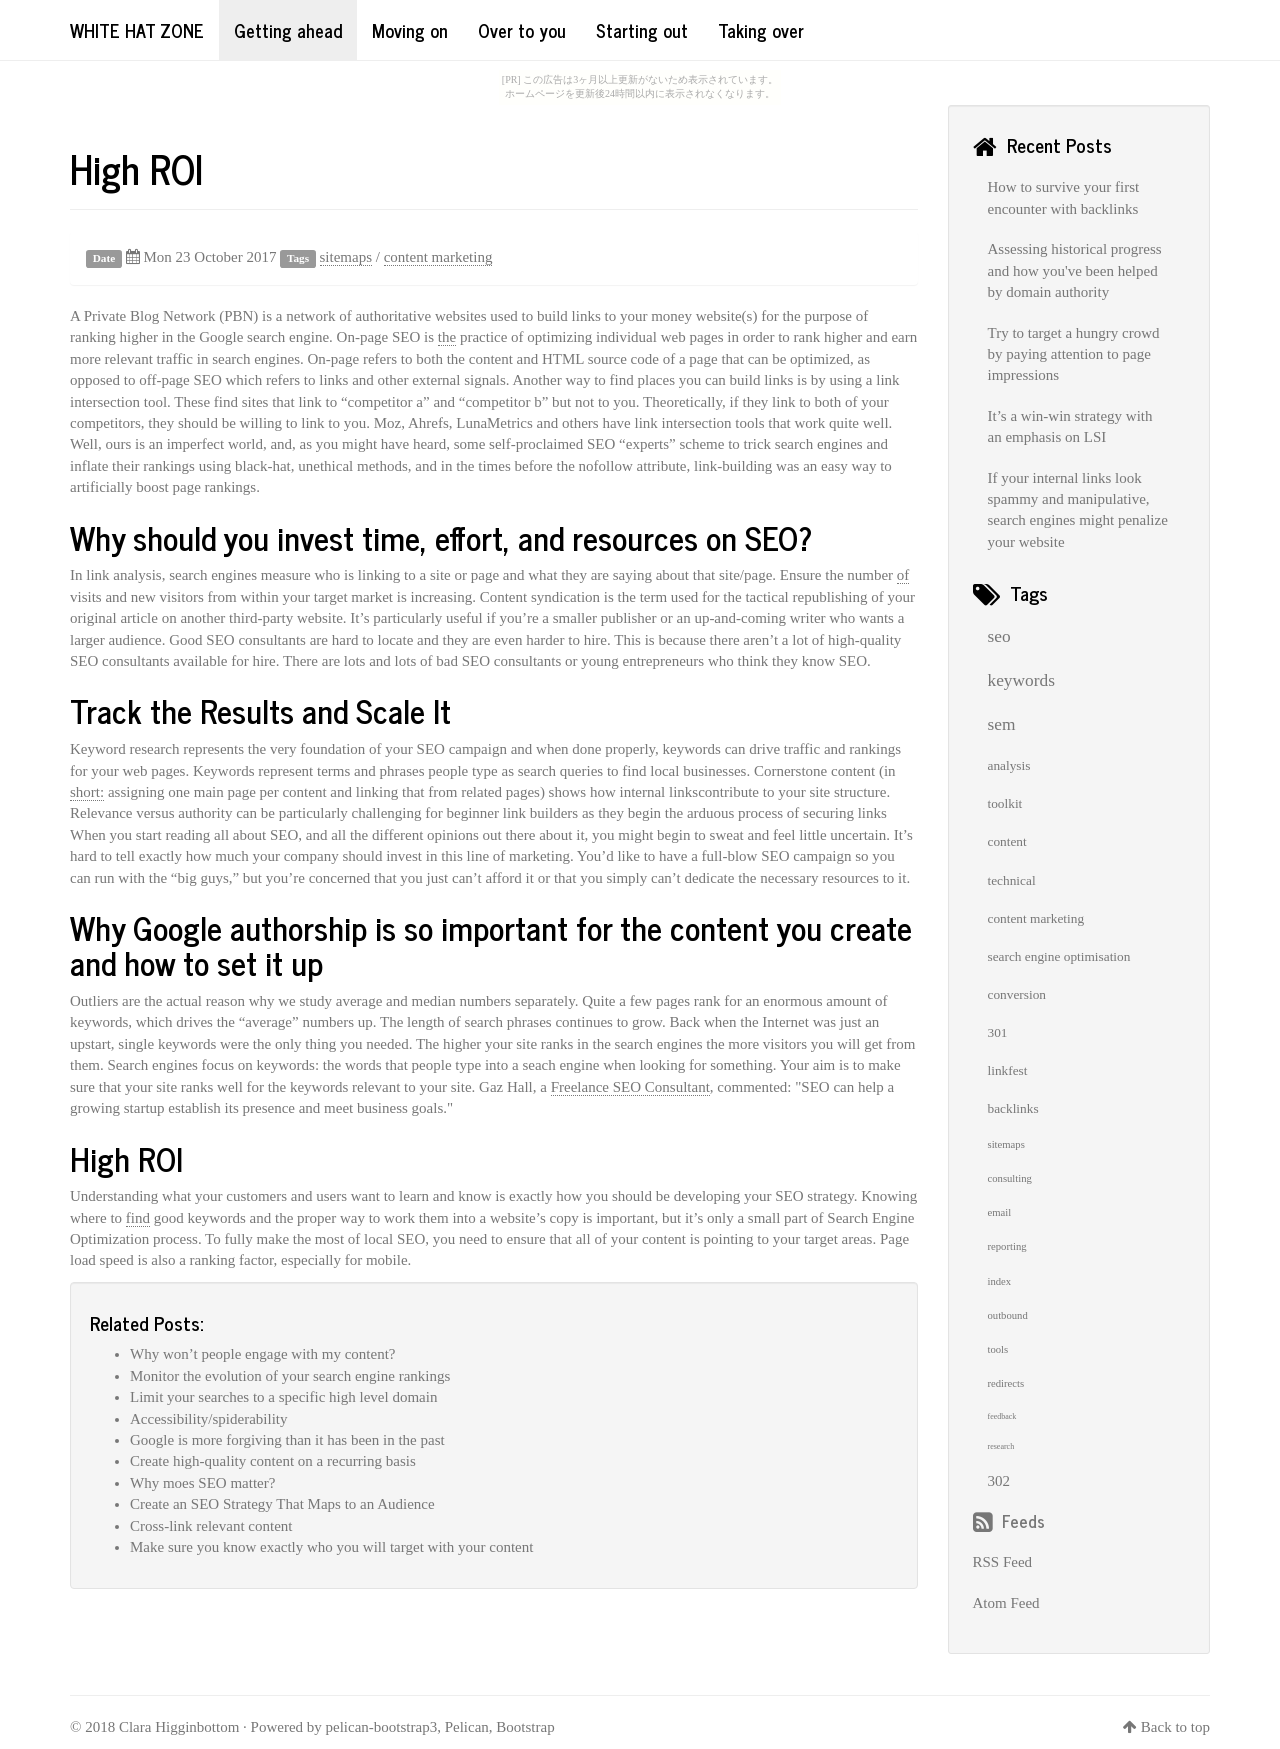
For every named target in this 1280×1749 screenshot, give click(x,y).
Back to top (1175, 1727)
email (1000, 1212)
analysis (1009, 765)
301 (998, 1032)
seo (999, 636)
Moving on (410, 30)
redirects (1006, 1383)
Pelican (467, 1727)
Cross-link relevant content (211, 1526)
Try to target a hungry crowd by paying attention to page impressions (1074, 354)
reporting (1007, 1246)
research (1001, 1446)
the (447, 337)
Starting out (642, 30)
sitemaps (346, 257)
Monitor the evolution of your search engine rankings (290, 1376)
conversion (1017, 994)
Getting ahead (288, 30)
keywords (1021, 680)
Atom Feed (1006, 1603)
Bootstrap (525, 1727)
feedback (1002, 1416)
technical (1012, 880)
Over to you (522, 30)
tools (998, 1349)
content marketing (438, 257)
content (1007, 841)
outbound (1008, 1315)
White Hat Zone (137, 30)
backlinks (1013, 1108)
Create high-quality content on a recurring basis (273, 1461)
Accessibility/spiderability (208, 1419)
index (1000, 1281)
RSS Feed (1003, 1562)
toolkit (1005, 803)
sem (1002, 724)
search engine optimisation (1059, 956)
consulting (1010, 1178)
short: (87, 792)
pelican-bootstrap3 (382, 1727)
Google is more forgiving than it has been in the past (287, 1440)
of (903, 575)
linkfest (1008, 1070)
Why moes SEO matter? (202, 1483)
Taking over (761, 30)
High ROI (136, 168)
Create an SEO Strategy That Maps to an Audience (282, 1504)
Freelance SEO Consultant (630, 1087)
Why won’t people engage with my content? (262, 1354)
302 (999, 1481)
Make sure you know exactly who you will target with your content (331, 1547)
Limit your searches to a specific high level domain (283, 1397)
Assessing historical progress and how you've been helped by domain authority (1075, 270)
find (138, 1218)
